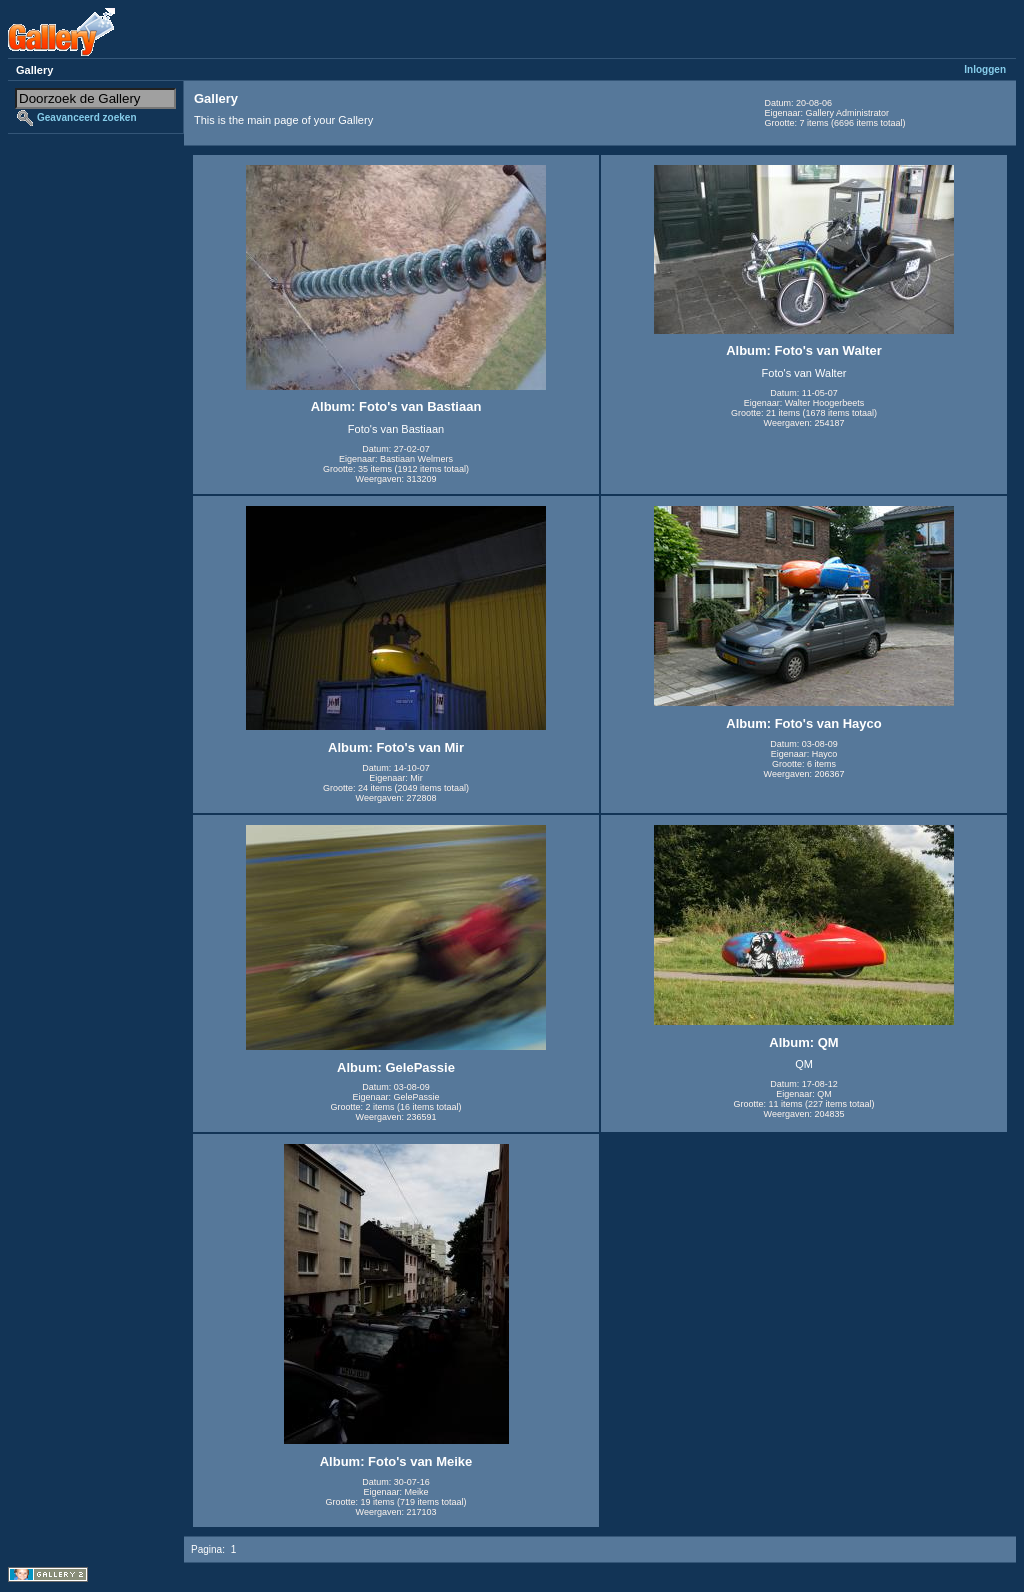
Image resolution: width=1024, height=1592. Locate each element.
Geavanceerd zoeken (87, 117)
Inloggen (985, 69)
